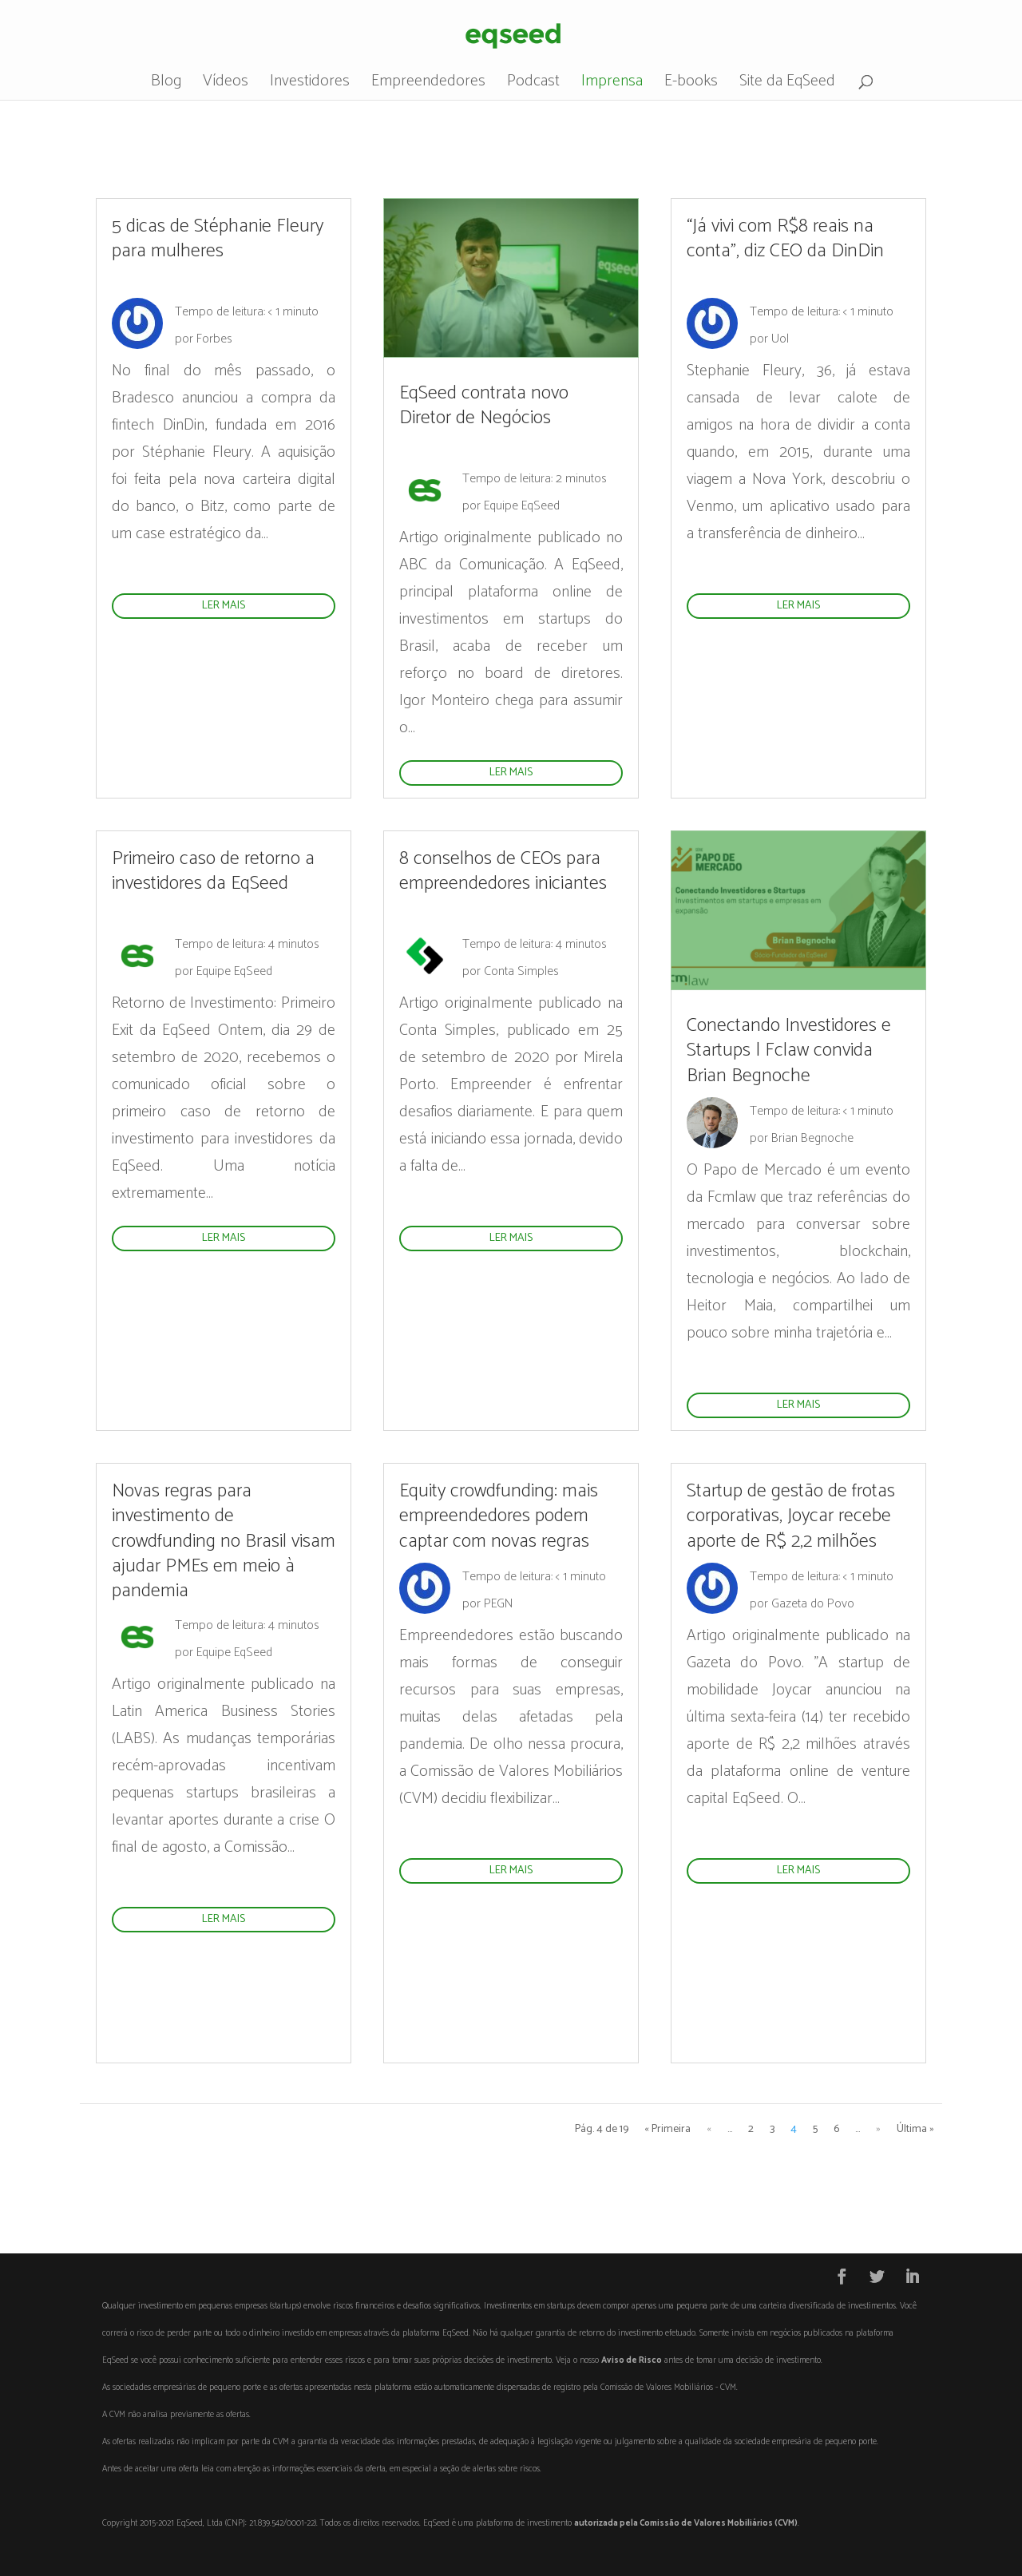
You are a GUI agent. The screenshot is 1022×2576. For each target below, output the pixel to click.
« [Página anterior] (709, 2129)
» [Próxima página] (878, 2129)
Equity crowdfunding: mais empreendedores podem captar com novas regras (498, 1516)
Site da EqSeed (787, 85)
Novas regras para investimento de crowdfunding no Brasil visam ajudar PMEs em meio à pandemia (223, 1541)
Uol (780, 339)
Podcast (533, 85)
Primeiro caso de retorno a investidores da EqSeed (213, 871)
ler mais (223, 605)
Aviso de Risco (631, 2360)
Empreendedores (428, 85)
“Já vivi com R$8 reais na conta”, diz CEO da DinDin (785, 239)
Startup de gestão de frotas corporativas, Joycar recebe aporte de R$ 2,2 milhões (791, 1516)
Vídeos (225, 85)
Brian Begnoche (812, 1138)
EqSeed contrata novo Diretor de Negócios (483, 406)
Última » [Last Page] (915, 2129)
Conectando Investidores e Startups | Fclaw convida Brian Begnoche (789, 1050)
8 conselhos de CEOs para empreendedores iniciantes (503, 871)
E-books (691, 85)
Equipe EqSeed (522, 506)
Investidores (310, 85)
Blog (166, 85)
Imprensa (612, 85)
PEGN (498, 1604)
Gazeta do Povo (812, 1604)
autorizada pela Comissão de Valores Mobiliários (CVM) (686, 2523)
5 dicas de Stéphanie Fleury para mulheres (217, 239)
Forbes (214, 339)
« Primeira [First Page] (667, 2129)
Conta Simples (521, 971)
